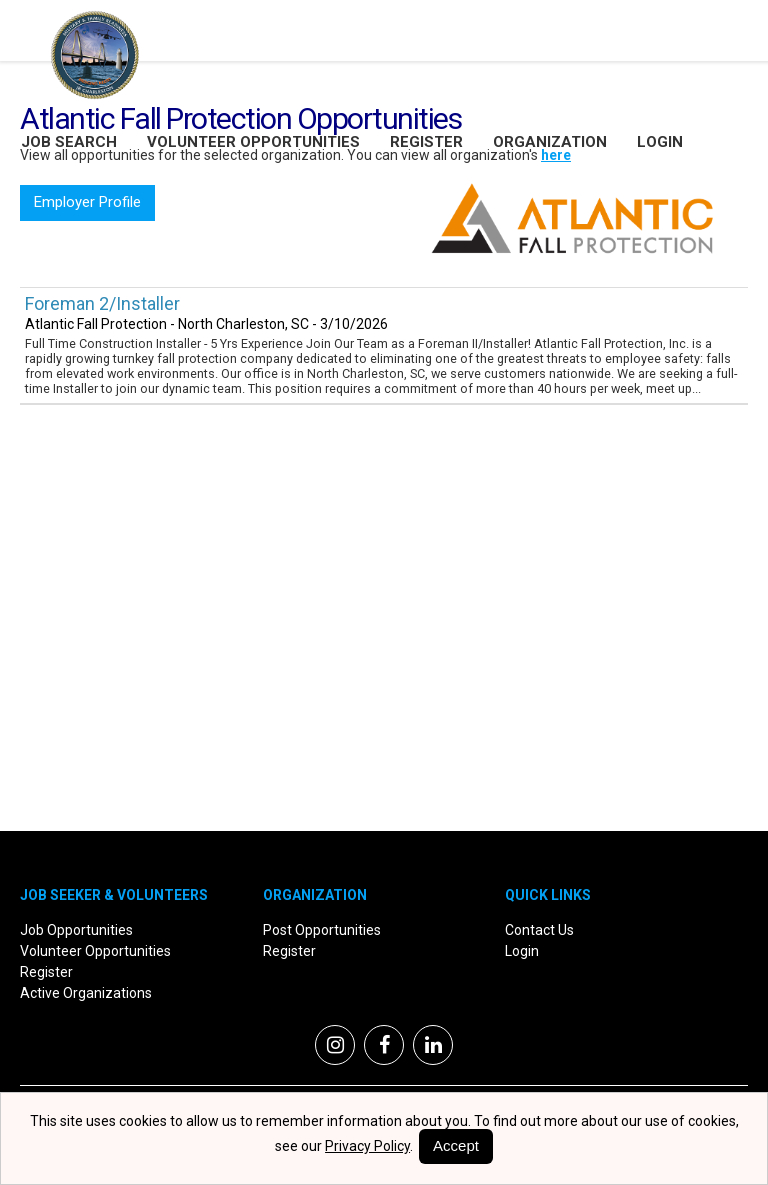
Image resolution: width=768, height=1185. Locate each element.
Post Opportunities (322, 930)
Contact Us (539, 930)
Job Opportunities (76, 930)
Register (426, 142)
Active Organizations (86, 993)
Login (660, 142)
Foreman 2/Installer (102, 303)
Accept (456, 1145)
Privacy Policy (367, 1146)
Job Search (69, 142)
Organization (550, 142)
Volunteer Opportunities (253, 142)
